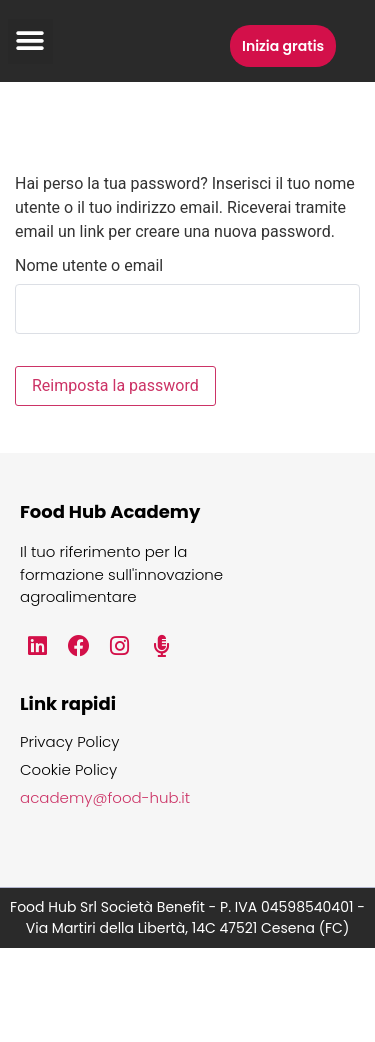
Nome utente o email (89, 266)
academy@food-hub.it (105, 798)
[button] (30, 41)
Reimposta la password (115, 385)
